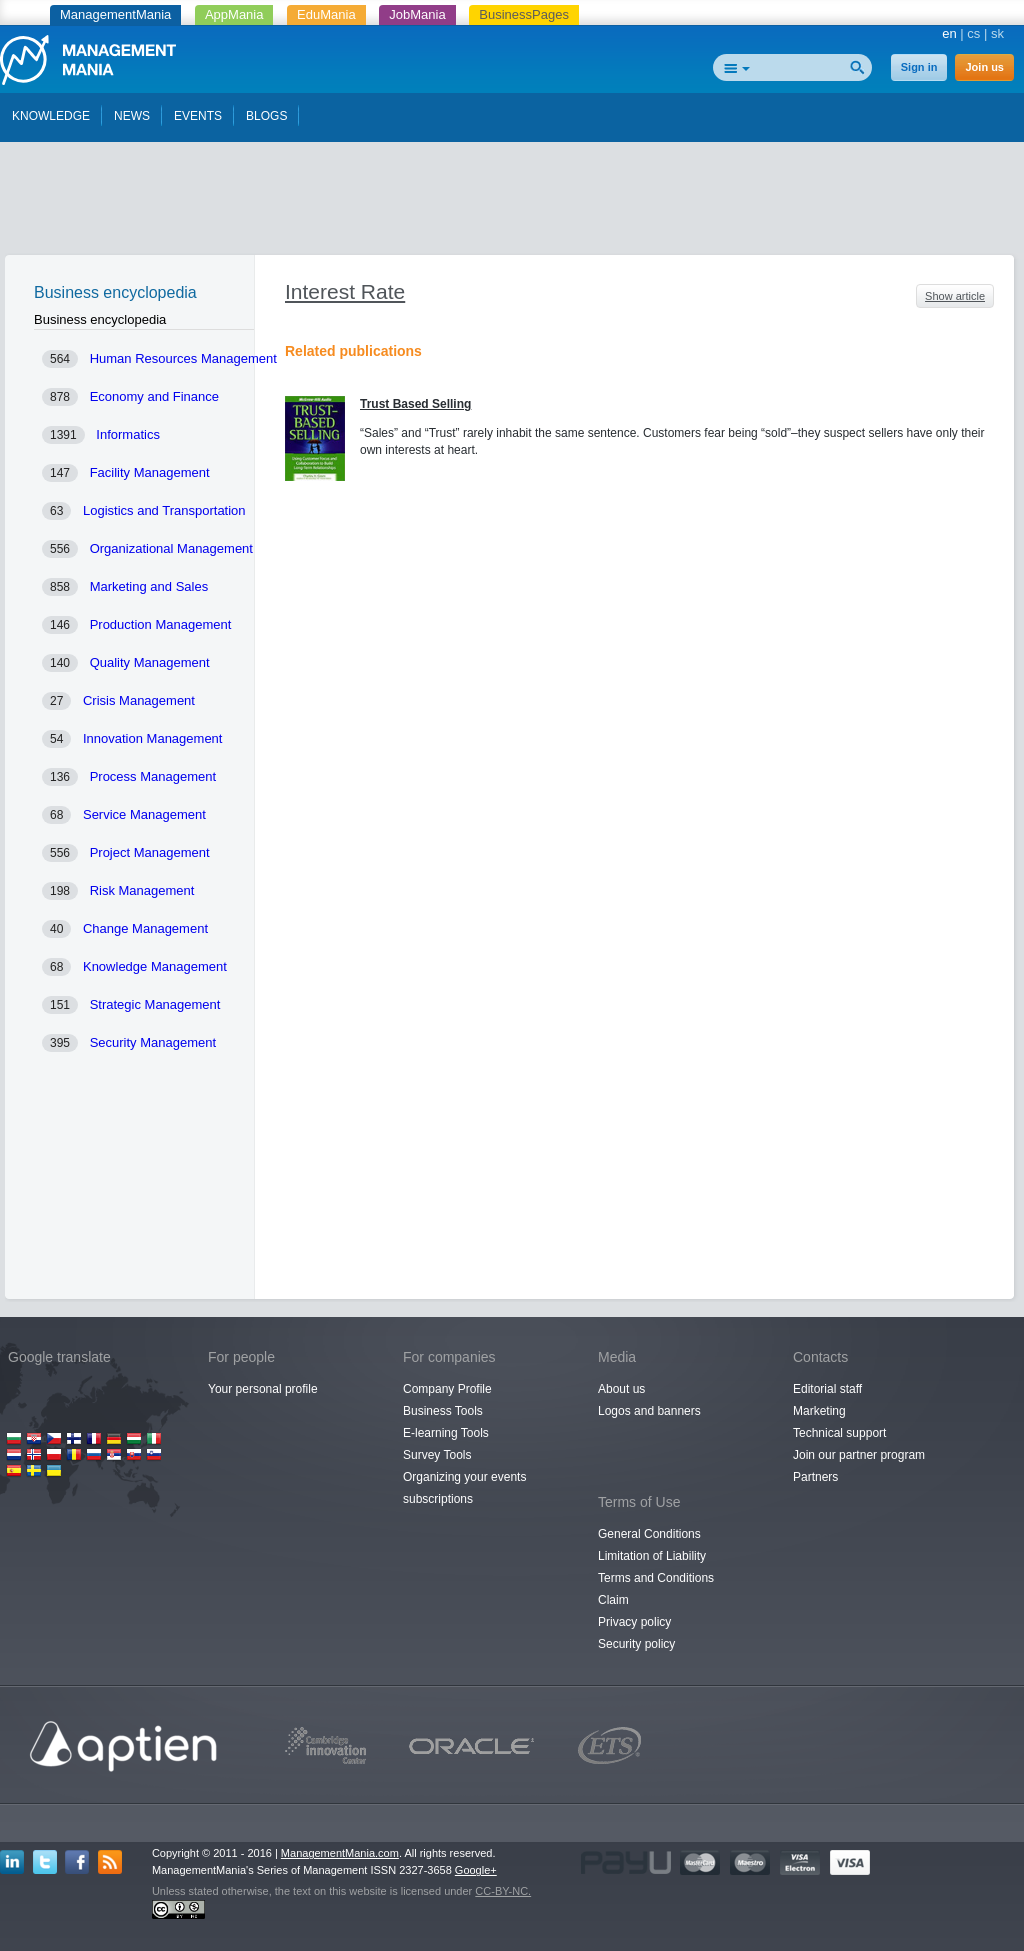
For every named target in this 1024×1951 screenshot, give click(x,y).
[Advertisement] (512, 203)
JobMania (417, 14)
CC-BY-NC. (503, 1891)
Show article (955, 296)
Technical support (839, 1433)
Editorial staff (827, 1389)
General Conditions (649, 1534)
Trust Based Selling (415, 404)
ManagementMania (115, 14)
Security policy (636, 1644)
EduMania (326, 14)
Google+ (476, 1870)
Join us (984, 67)
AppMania (234, 14)
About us (621, 1389)
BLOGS (266, 116)
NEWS (132, 116)
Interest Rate (345, 291)
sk (997, 33)
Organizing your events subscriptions (464, 1488)
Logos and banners (649, 1411)
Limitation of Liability (652, 1556)
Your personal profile (263, 1389)
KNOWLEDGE (51, 116)
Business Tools (443, 1411)
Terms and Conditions (656, 1578)
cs (973, 33)
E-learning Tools (446, 1433)
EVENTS (198, 116)
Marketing (819, 1411)
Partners (815, 1477)
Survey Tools (437, 1455)
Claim (613, 1600)
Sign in (919, 67)
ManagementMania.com (340, 1853)
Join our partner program (859, 1455)
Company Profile (447, 1389)
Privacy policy (634, 1622)
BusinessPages (524, 14)
